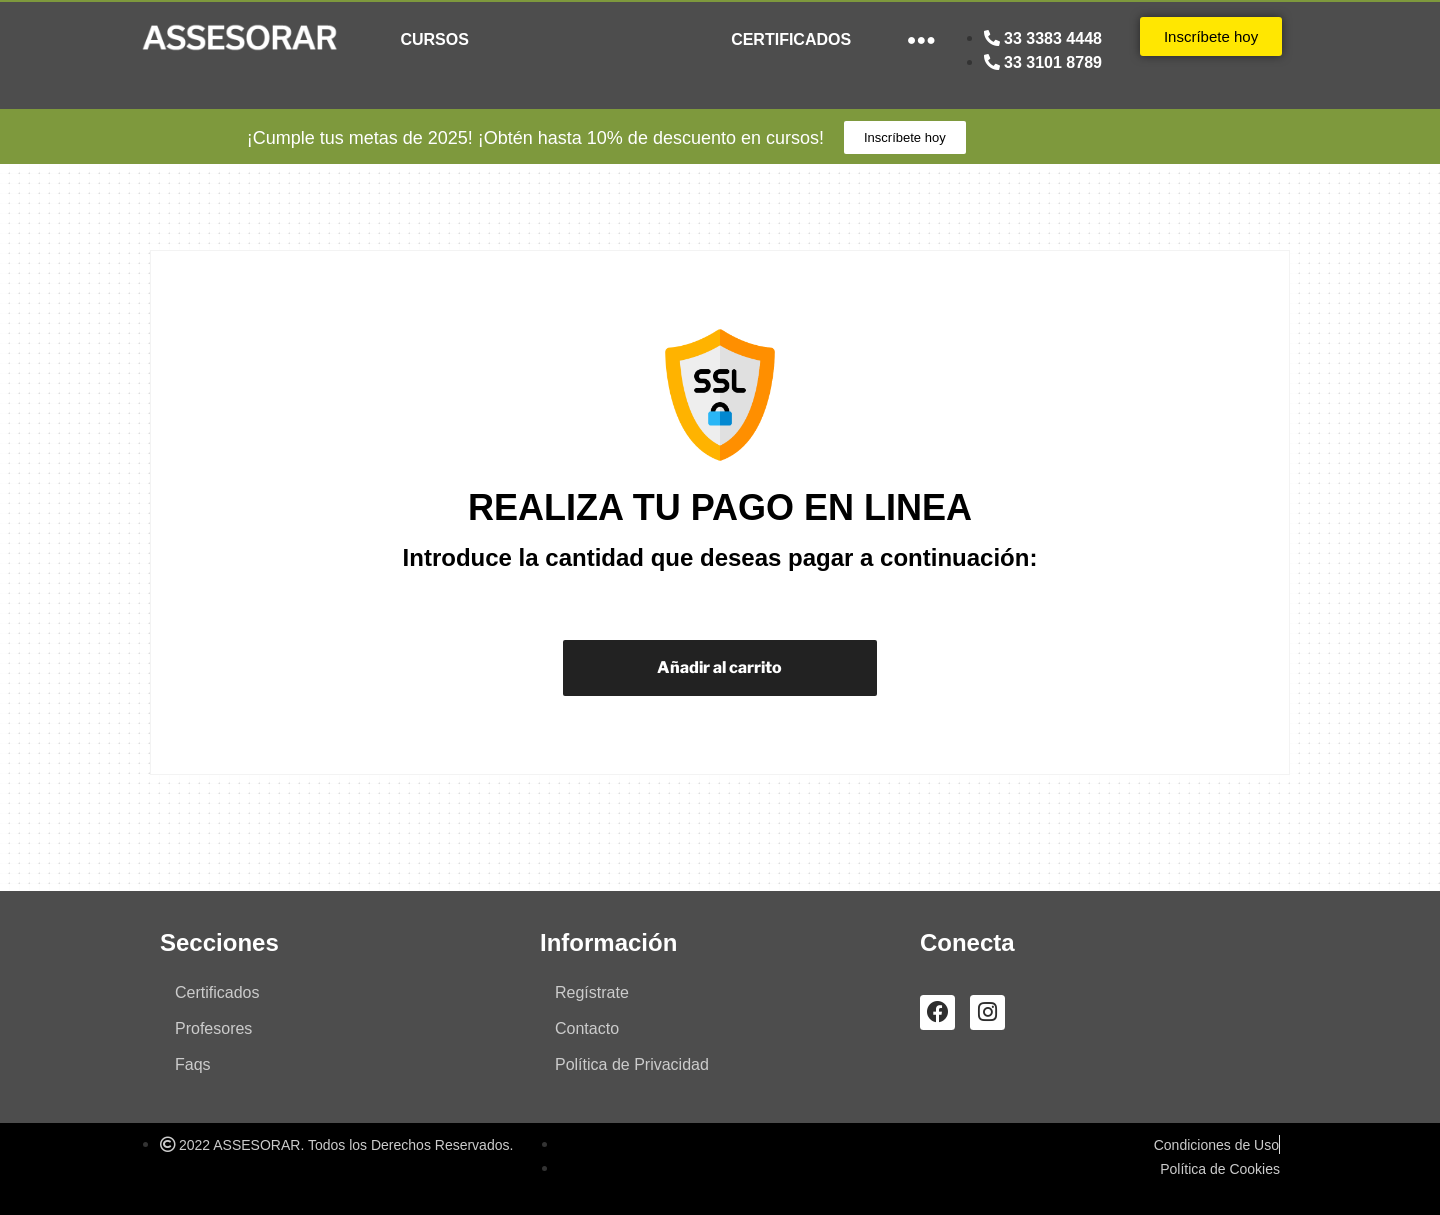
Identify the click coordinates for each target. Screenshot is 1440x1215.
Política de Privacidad (632, 1064)
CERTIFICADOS (791, 39)
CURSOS (434, 39)
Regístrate (592, 992)
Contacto (587, 1028)
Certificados (217, 992)
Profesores (213, 1028)
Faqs (193, 1064)
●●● (921, 39)
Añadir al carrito (719, 667)
